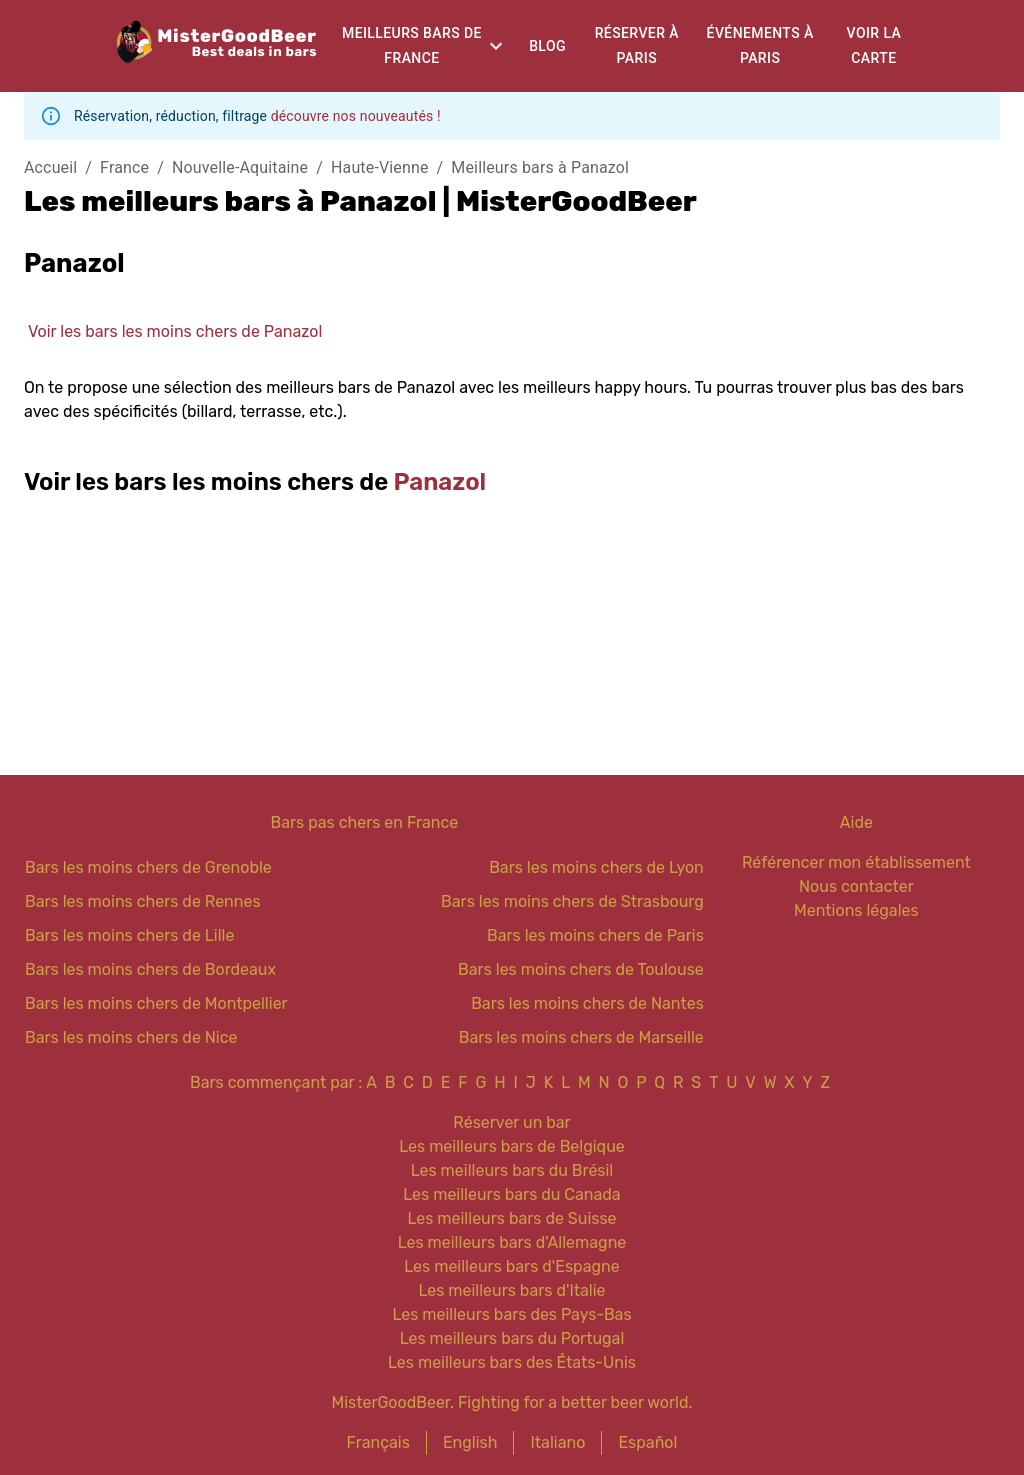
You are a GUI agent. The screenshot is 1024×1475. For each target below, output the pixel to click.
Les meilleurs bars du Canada (511, 1194)
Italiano (557, 1442)
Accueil (50, 167)
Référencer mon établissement (856, 862)
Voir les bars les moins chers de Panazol (175, 331)
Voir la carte (874, 45)
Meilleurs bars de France (412, 45)
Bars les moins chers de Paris (595, 935)
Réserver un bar (511, 1122)
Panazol (440, 482)
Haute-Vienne (380, 167)
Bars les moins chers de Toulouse (581, 969)
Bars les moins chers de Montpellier (156, 1003)
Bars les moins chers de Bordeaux (150, 969)
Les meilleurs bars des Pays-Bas (511, 1314)
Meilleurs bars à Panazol (540, 167)
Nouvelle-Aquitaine (240, 167)
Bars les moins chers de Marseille (581, 1037)
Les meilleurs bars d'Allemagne (512, 1242)
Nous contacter (856, 886)
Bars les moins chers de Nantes (587, 1003)
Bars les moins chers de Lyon (596, 867)
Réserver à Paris (637, 45)
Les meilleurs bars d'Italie (511, 1290)
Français (378, 1442)
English (470, 1442)
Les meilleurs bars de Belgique (511, 1146)
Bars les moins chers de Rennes (143, 901)
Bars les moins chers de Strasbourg (572, 901)
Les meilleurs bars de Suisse (511, 1218)
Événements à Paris (760, 45)
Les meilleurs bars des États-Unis (512, 1362)
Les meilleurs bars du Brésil (512, 1170)
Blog (547, 46)
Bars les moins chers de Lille (129, 935)
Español (647, 1442)
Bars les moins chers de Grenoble (148, 867)
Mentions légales (856, 910)
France (124, 167)
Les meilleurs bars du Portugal (512, 1338)
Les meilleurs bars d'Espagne (511, 1266)
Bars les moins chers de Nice (131, 1037)
